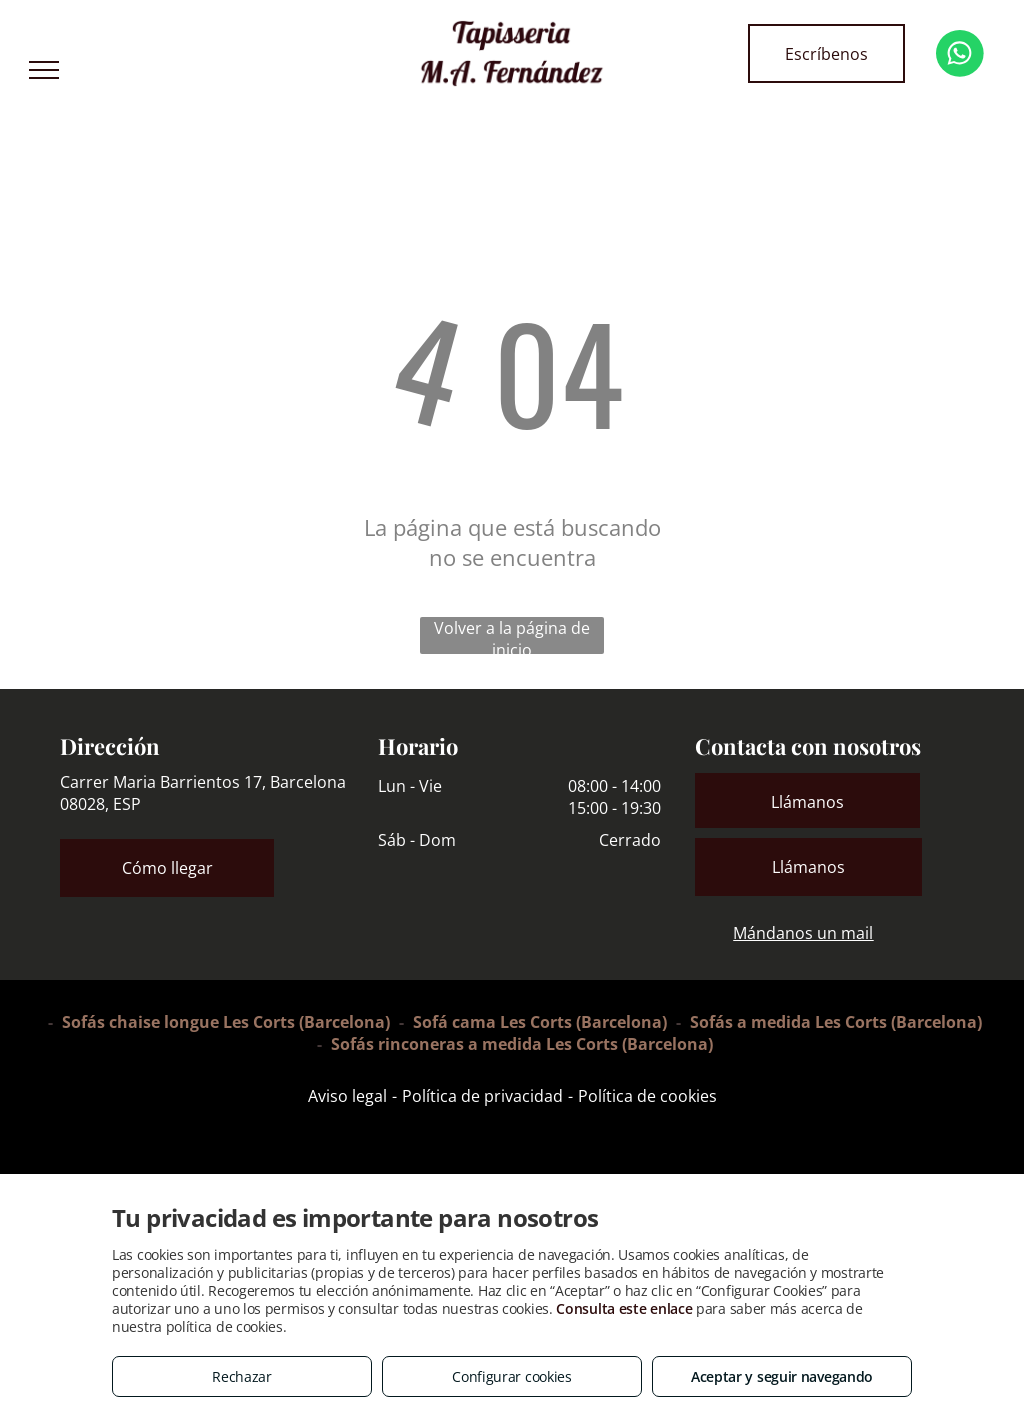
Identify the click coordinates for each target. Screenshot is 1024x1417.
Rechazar (242, 1376)
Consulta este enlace (624, 1308)
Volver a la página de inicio (512, 635)
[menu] (44, 70)
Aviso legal (347, 1096)
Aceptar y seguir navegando (782, 1376)
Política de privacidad (482, 1096)
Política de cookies (647, 1096)
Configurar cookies (512, 1376)
